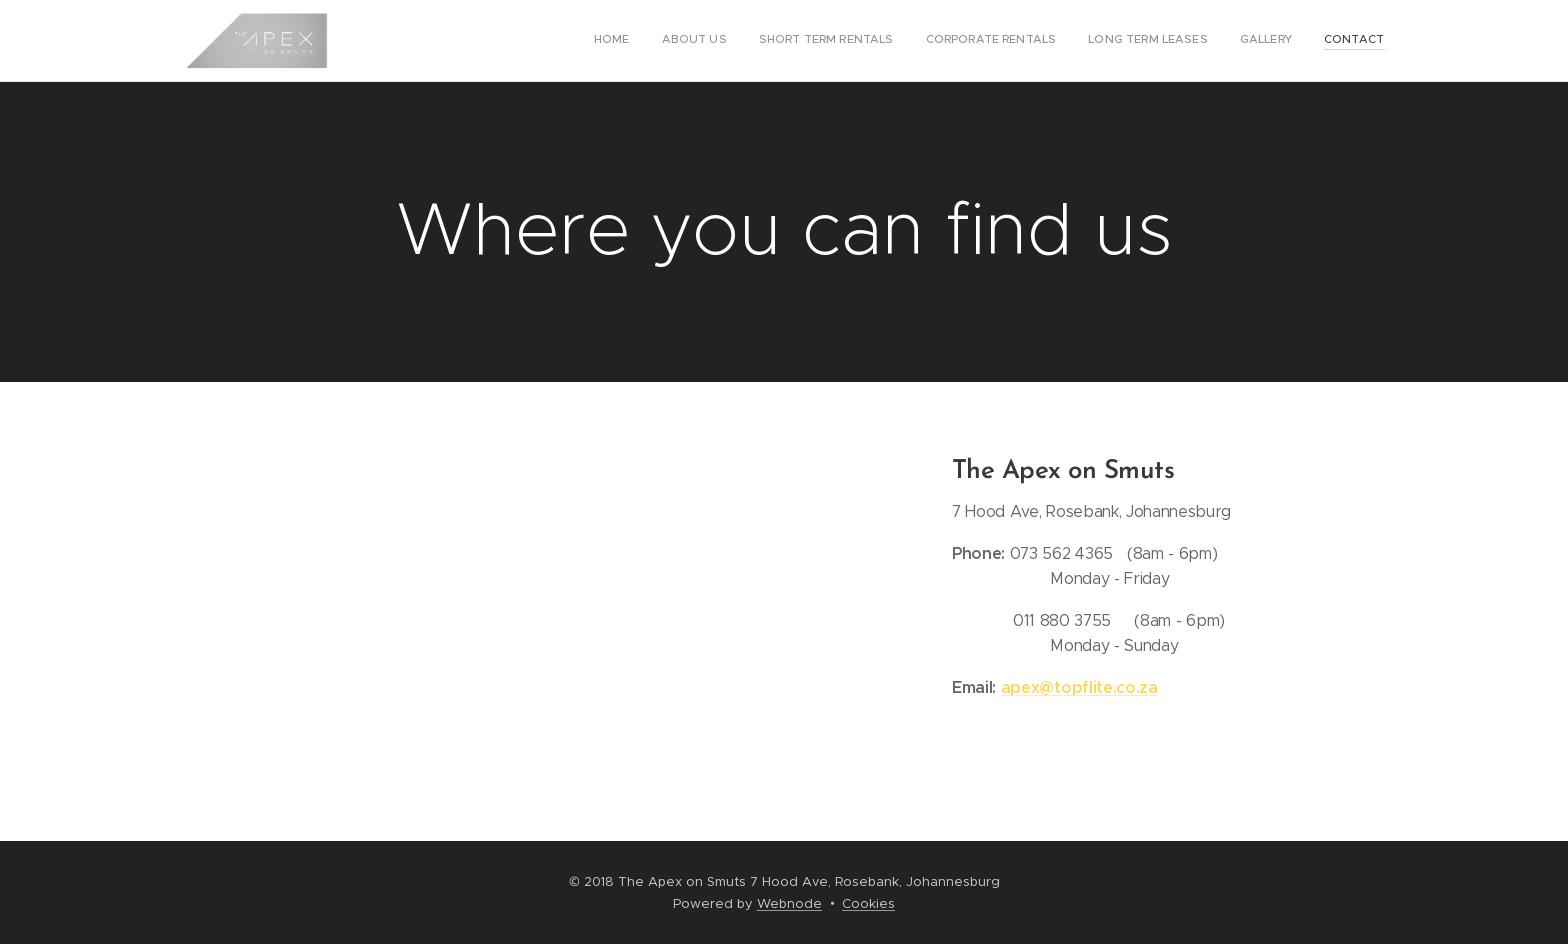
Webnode (789, 903)
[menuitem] (1197, 41)
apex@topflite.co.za (1078, 687)
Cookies (868, 903)
